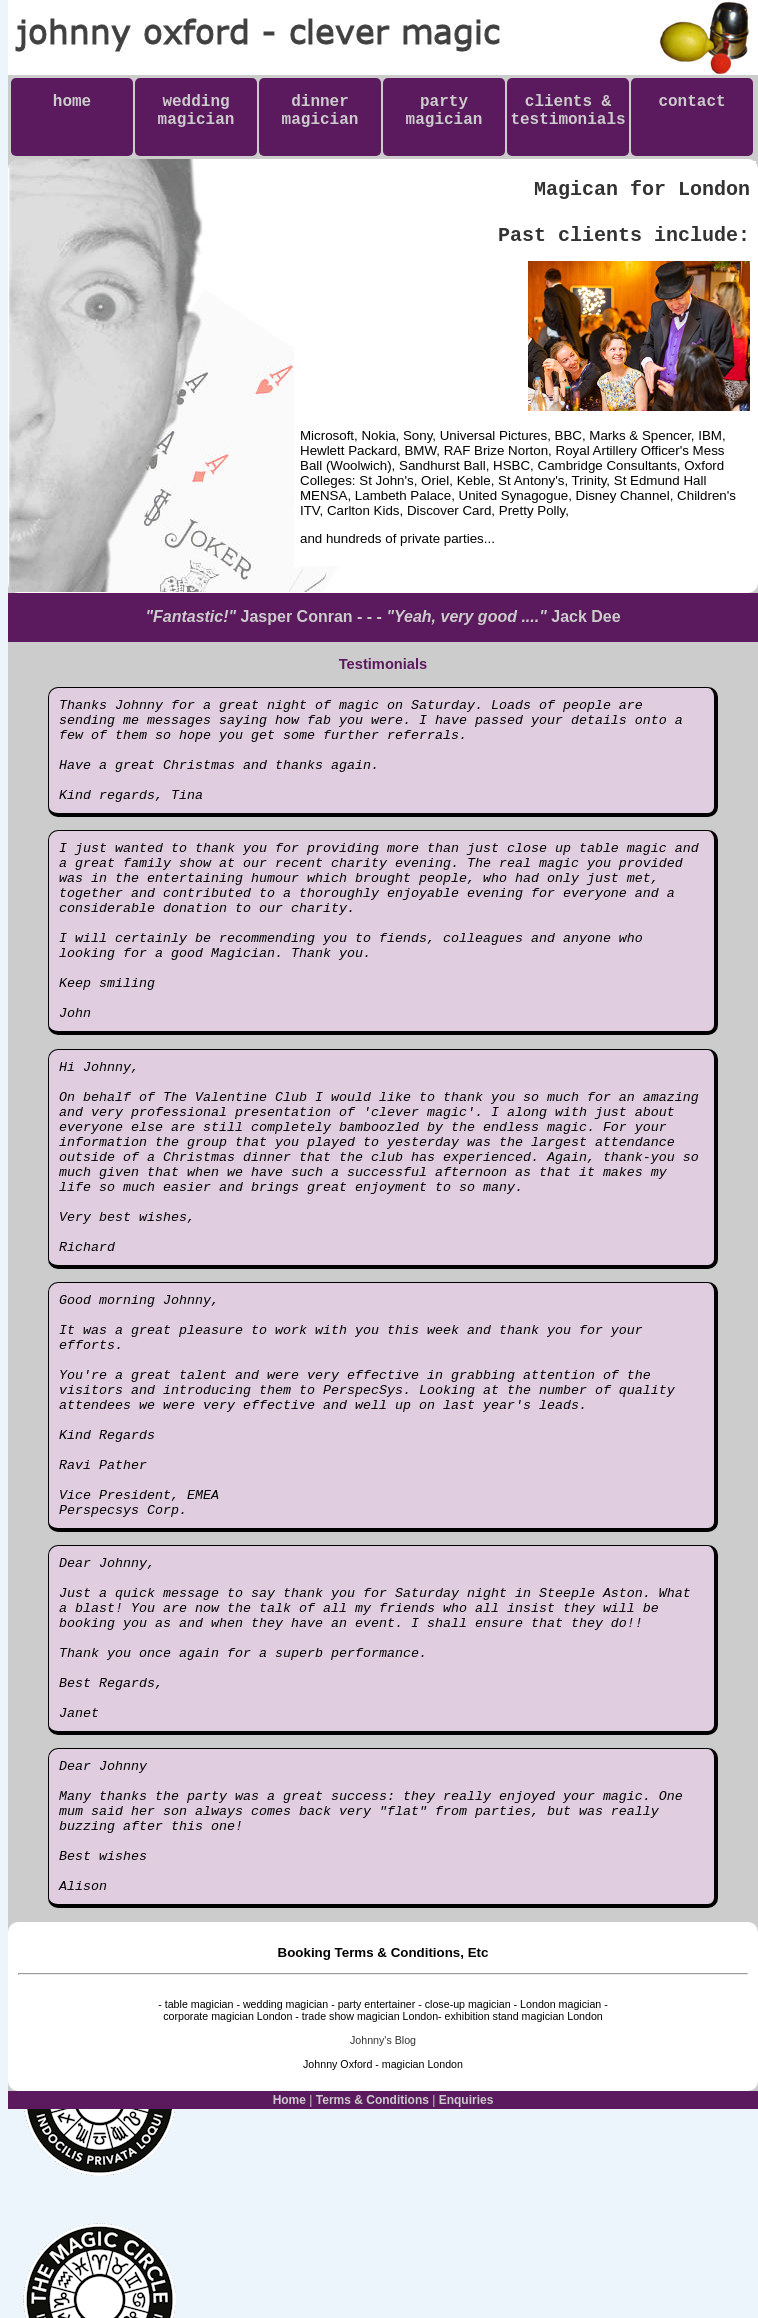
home (72, 111)
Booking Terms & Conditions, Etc (383, 2153)
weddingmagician (196, 111)
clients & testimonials (567, 120)
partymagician (444, 111)
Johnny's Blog (383, 2241)
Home (289, 2301)
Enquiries (466, 2301)
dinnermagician (320, 111)
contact (691, 111)
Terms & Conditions (372, 2301)
